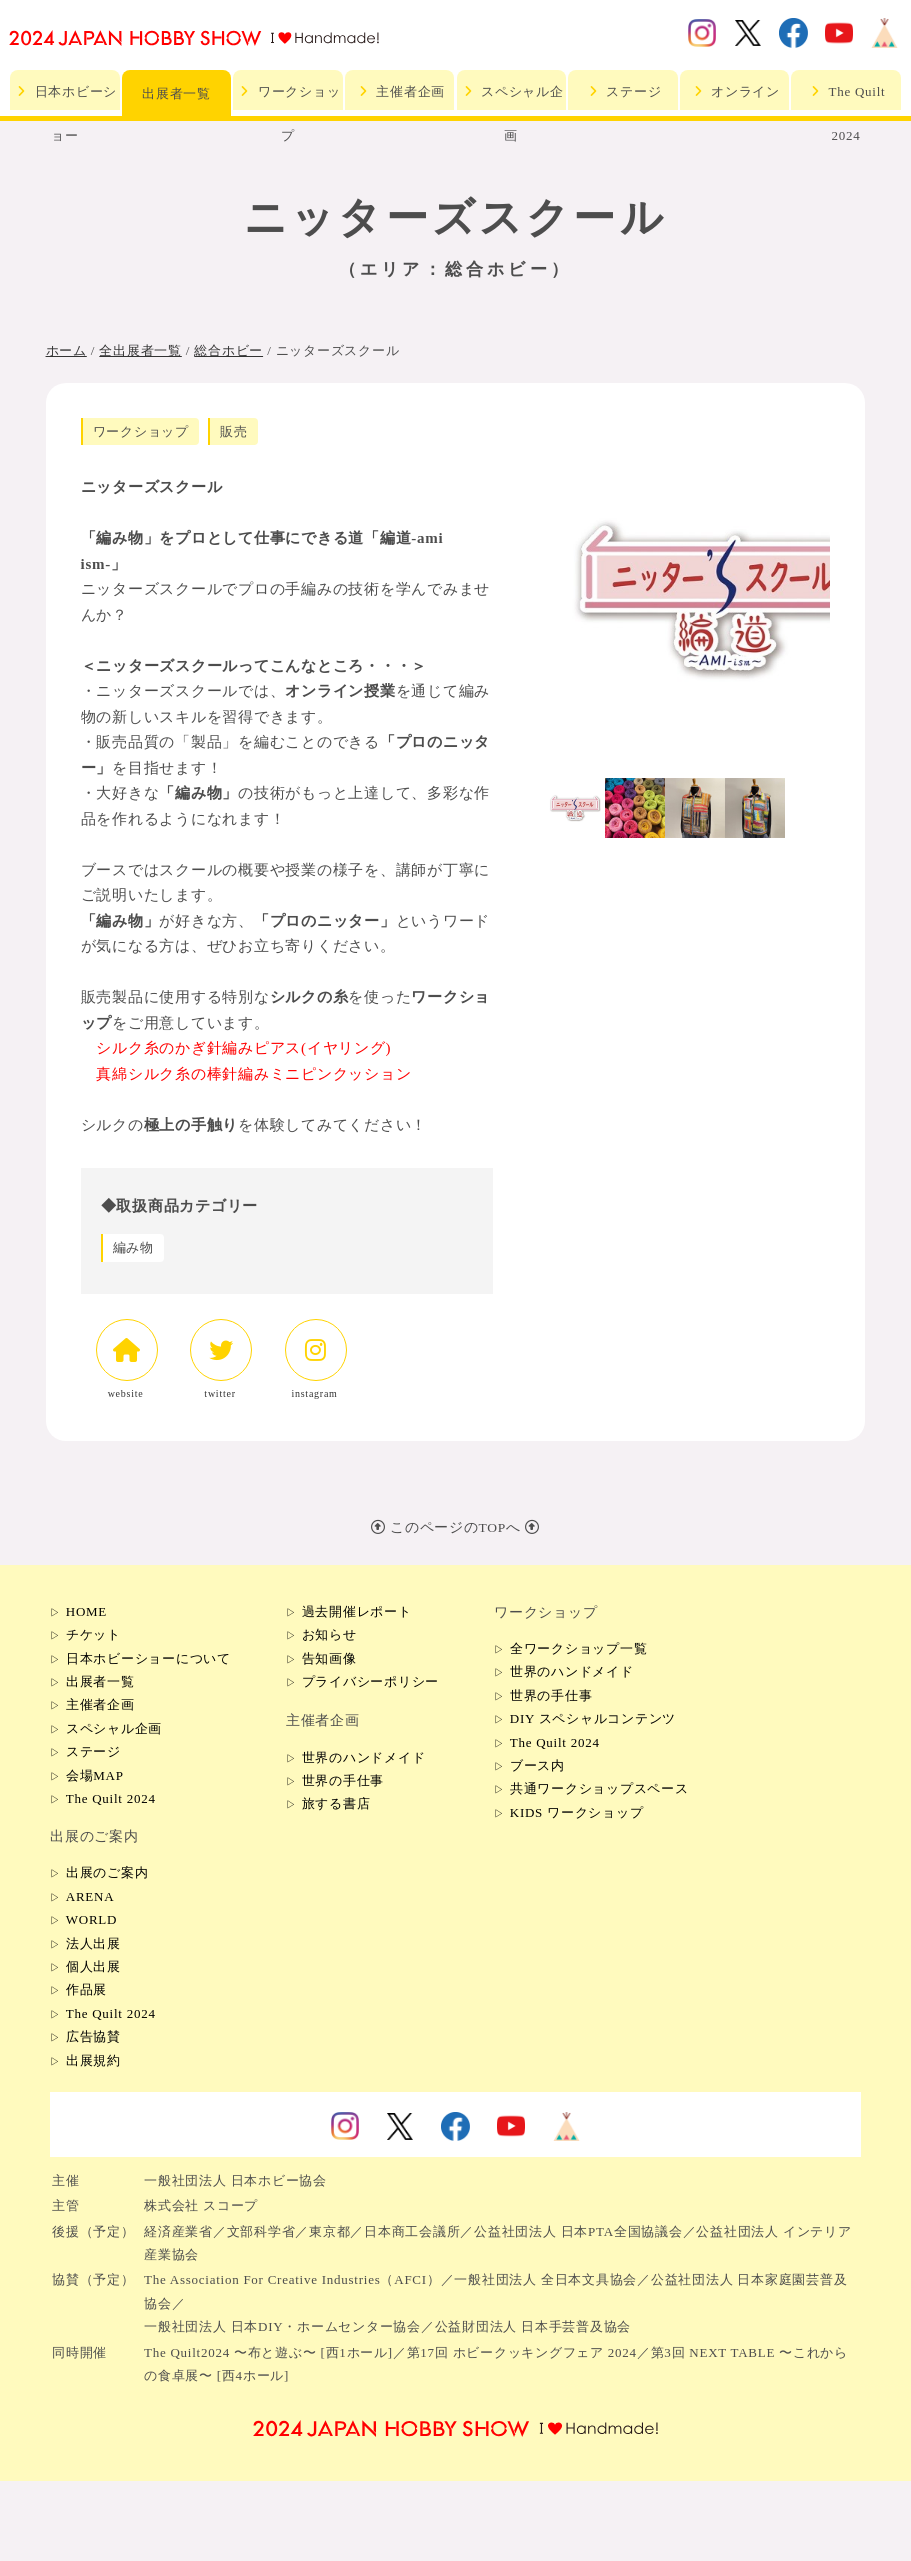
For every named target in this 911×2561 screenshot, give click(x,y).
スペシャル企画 (511, 97)
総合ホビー (228, 350)
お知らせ (329, 1634)
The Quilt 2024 (846, 97)
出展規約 (93, 2060)
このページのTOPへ (455, 1527)
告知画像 (329, 1658)
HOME (86, 1611)
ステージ (622, 91)
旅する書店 (336, 1803)
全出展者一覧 (140, 350)
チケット (93, 1634)
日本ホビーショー (65, 97)
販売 (234, 431)
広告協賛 (93, 2036)
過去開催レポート (357, 1611)
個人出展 (93, 1966)
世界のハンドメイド (364, 1757)
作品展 (86, 1989)
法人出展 (93, 1943)
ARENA (90, 1896)
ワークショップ (288, 97)
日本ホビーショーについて (148, 1658)
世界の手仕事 (343, 1780)
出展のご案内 (107, 1872)
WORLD (91, 1919)
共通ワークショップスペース (599, 1788)
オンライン (734, 91)
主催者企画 (399, 91)
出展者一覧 (176, 93)
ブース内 (537, 1765)
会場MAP (95, 1775)
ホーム (66, 350)
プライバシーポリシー (371, 1681)
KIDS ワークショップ (577, 1812)
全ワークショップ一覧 (579, 1648)
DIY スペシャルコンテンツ (593, 1718)
